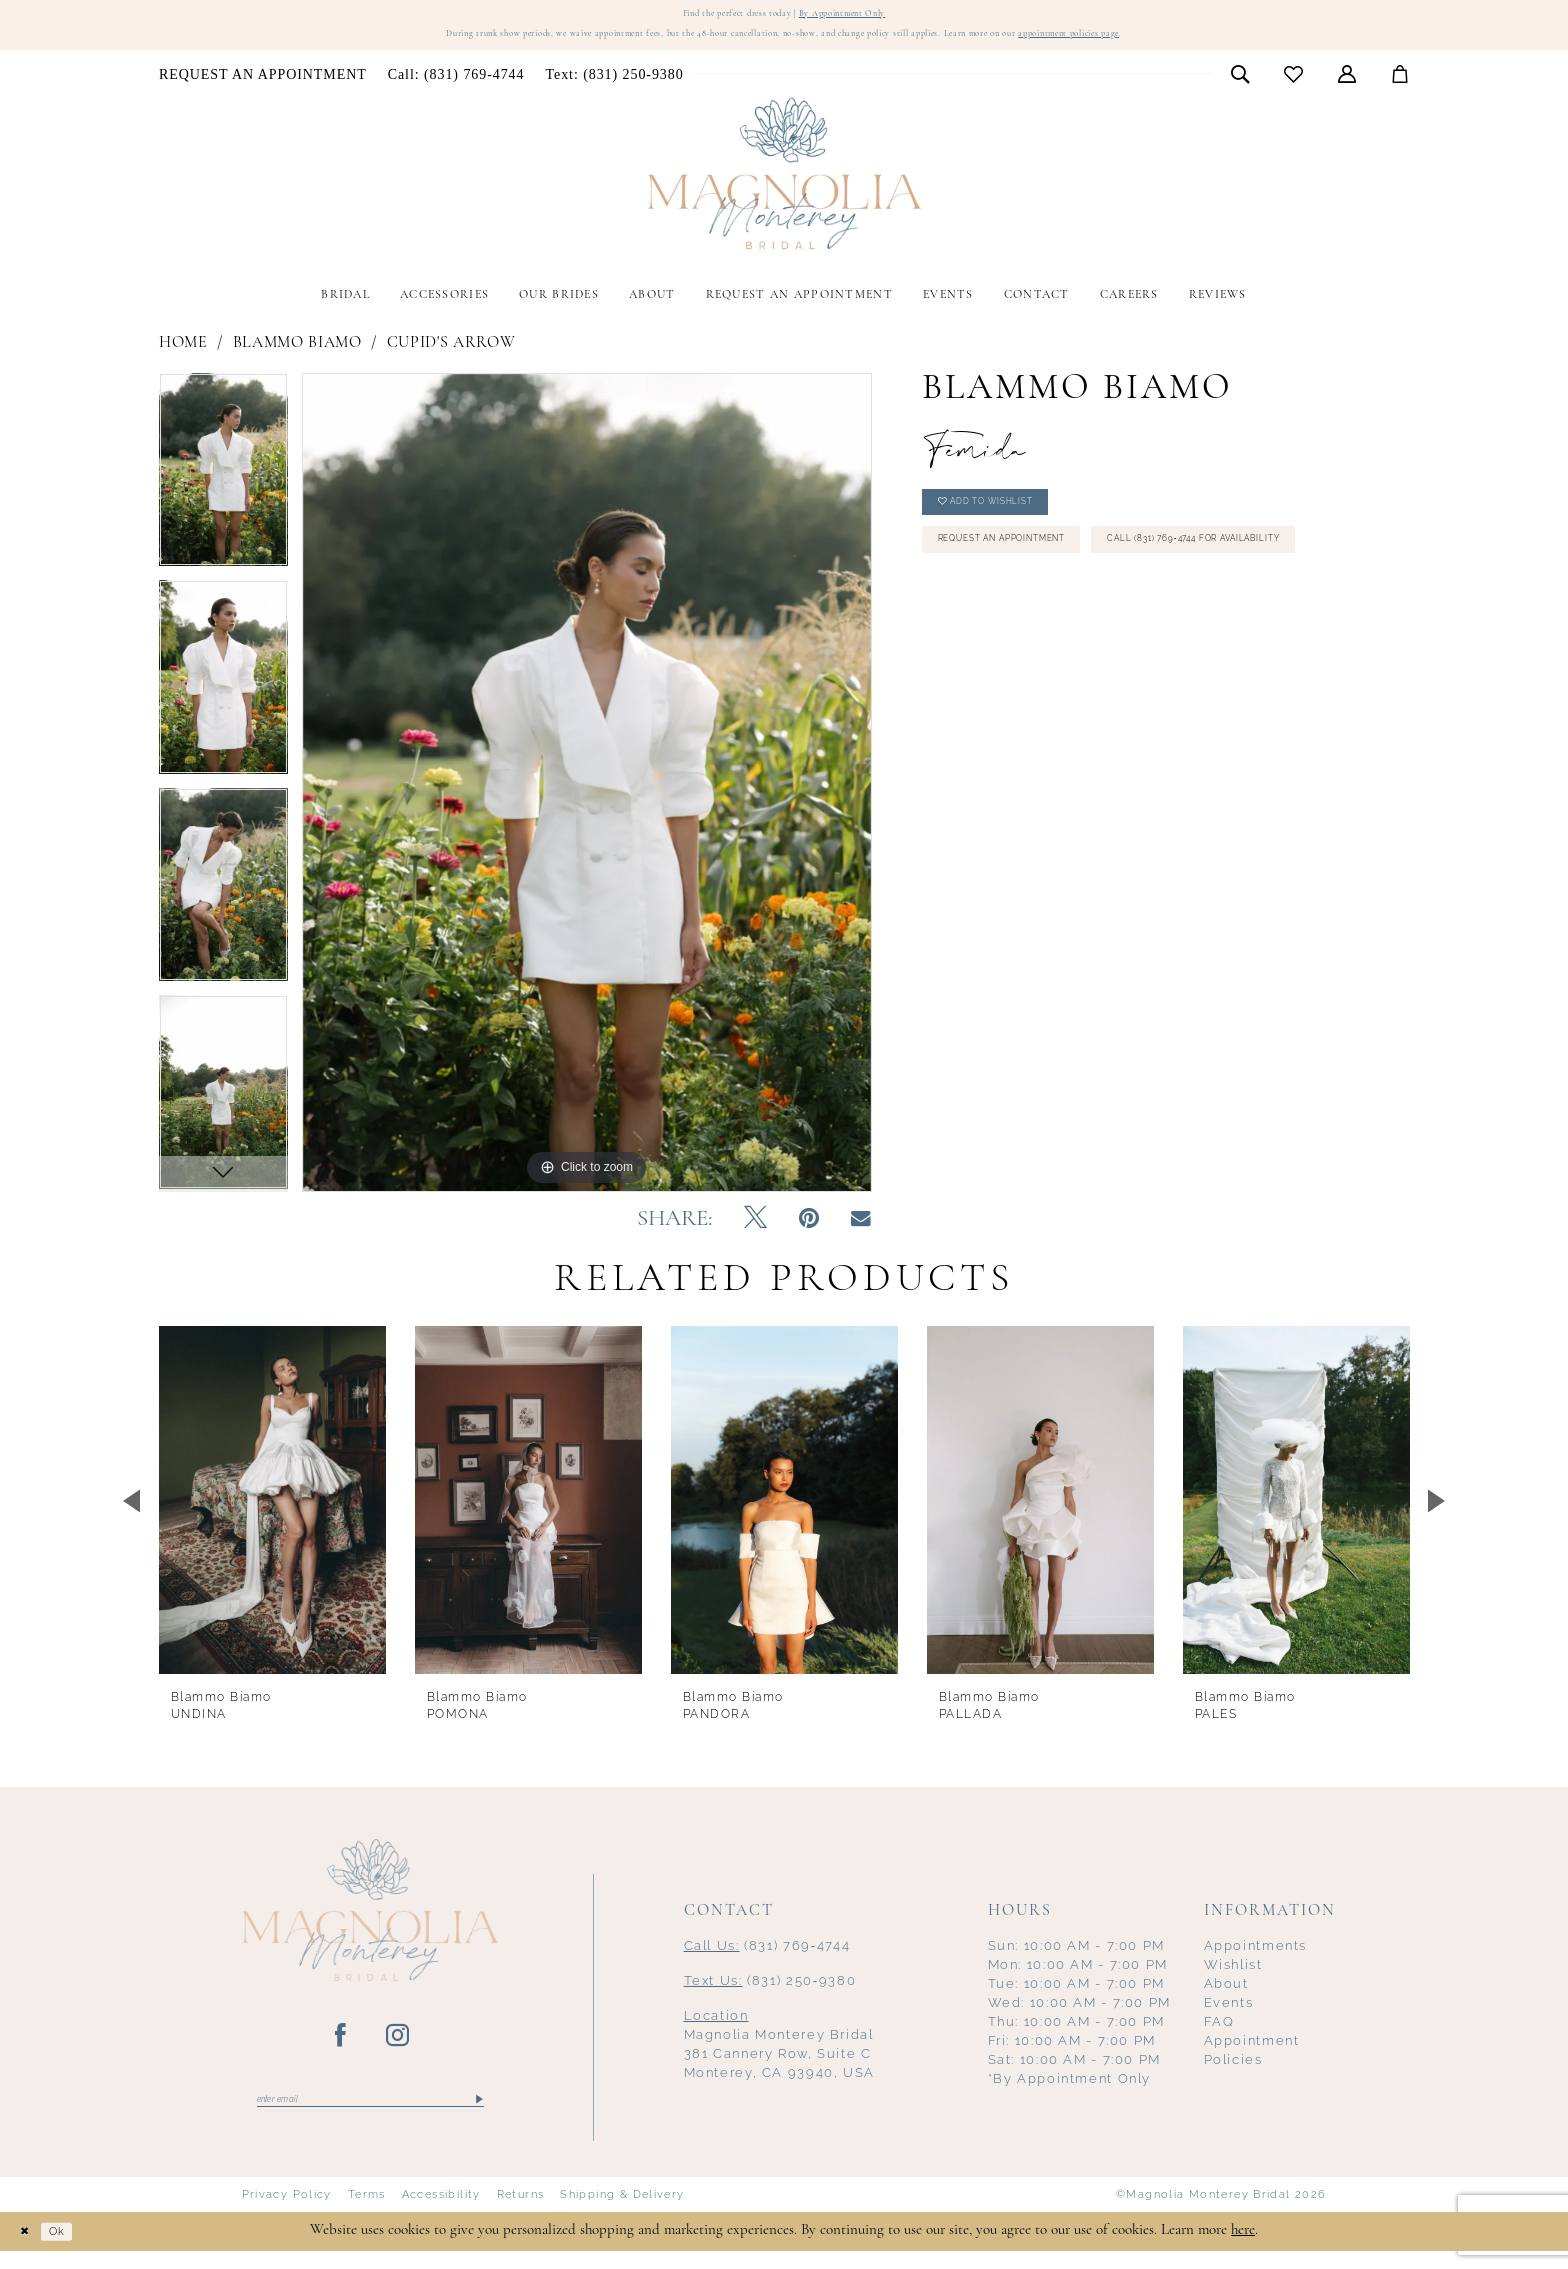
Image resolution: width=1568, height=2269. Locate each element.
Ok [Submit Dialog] (74, 2249)
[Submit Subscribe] (477, 2115)
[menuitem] (263, 87)
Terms (367, 2213)
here (1243, 2248)
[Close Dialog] (30, 2249)
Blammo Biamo (297, 355)
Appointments (1256, 1958)
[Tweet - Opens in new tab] (755, 1232)
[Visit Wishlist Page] (1294, 86)
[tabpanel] (223, 489)
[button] (1347, 86)
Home (183, 355)
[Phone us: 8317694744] (456, 87)
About (1226, 1996)
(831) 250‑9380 (770, 1993)
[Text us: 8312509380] (614, 87)
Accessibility (441, 2213)
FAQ (1219, 2034)
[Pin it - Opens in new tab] (809, 1232)
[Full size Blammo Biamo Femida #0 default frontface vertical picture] (587, 794)
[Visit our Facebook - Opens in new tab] (341, 2049)
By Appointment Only (868, 17)
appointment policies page (1194, 45)
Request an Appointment (1037, 576)
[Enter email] (370, 2115)
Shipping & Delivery (622, 2213)
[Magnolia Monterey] (784, 186)
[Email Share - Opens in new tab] (861, 1231)
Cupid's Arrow (451, 355)
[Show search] (1240, 86)
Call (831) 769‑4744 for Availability (1072, 628)
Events (1229, 2015)
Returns (521, 2213)
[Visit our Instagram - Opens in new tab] (398, 2049)
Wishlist (1233, 1977)
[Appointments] (263, 87)
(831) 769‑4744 (767, 1958)
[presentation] (272, 1512)
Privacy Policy (287, 2213)
